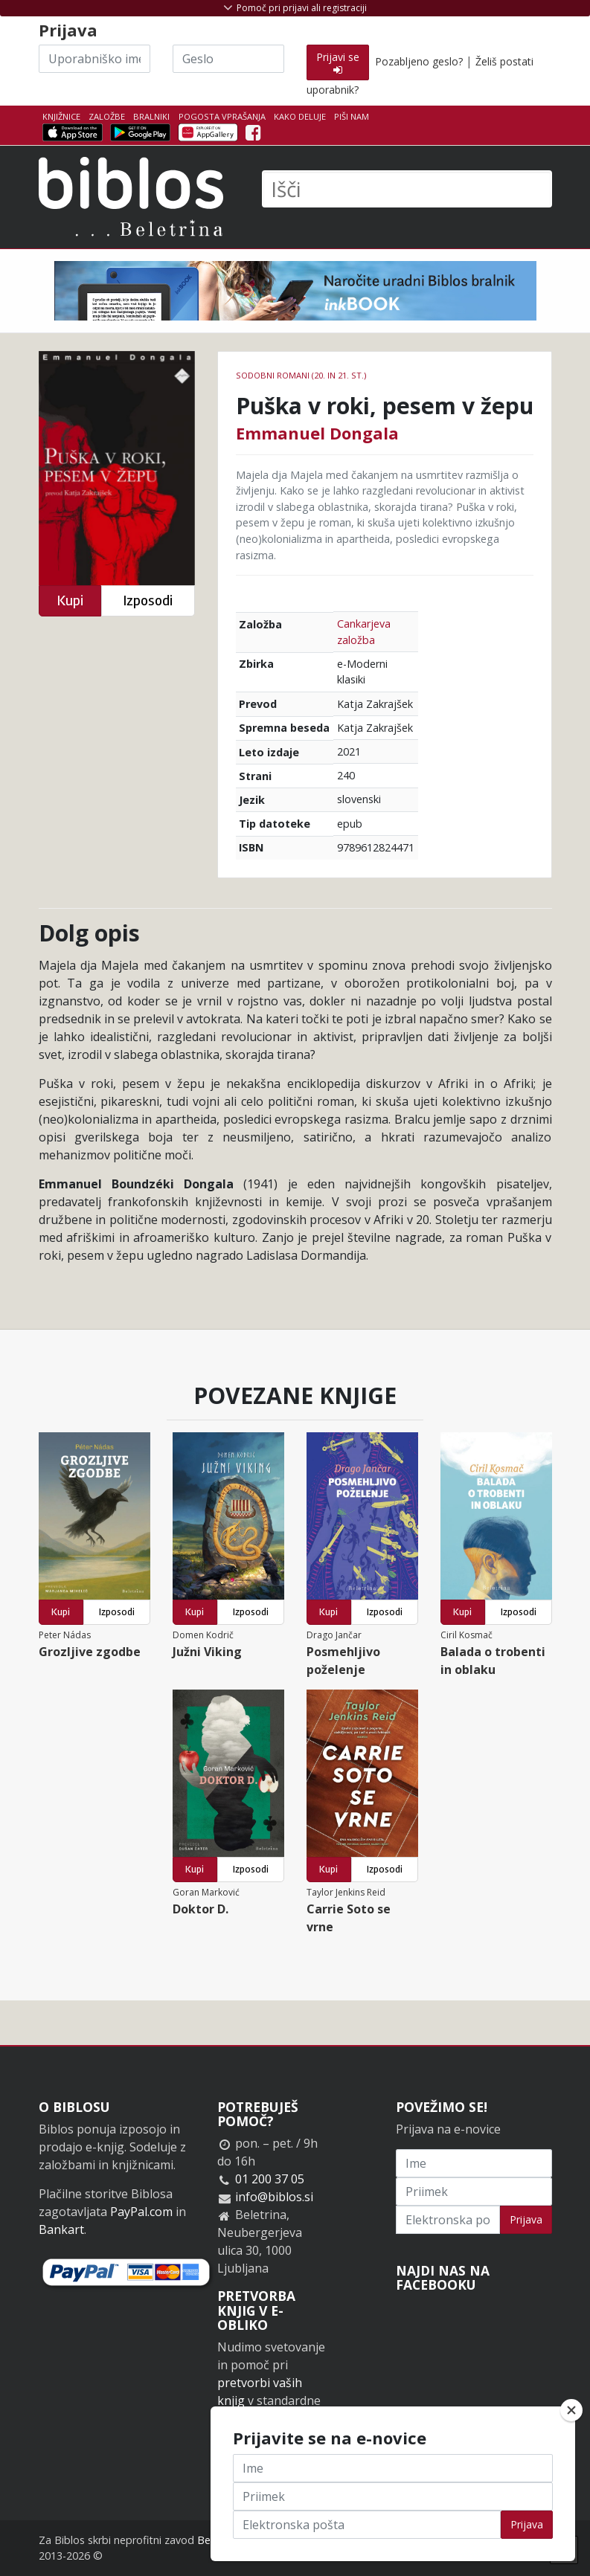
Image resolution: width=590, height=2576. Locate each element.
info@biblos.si (274, 2197)
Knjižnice (61, 116)
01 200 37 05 (269, 2179)
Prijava (526, 2219)
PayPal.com (141, 2211)
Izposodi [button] (148, 600)
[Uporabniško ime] (94, 59)
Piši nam (351, 116)
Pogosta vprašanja (222, 116)
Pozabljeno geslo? (419, 61)
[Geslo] (228, 59)
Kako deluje (300, 116)
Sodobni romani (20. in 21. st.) (301, 375)
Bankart (61, 2229)
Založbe (107, 116)
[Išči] (407, 188)
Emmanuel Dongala (317, 433)
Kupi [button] (70, 600)
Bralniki (151, 116)
